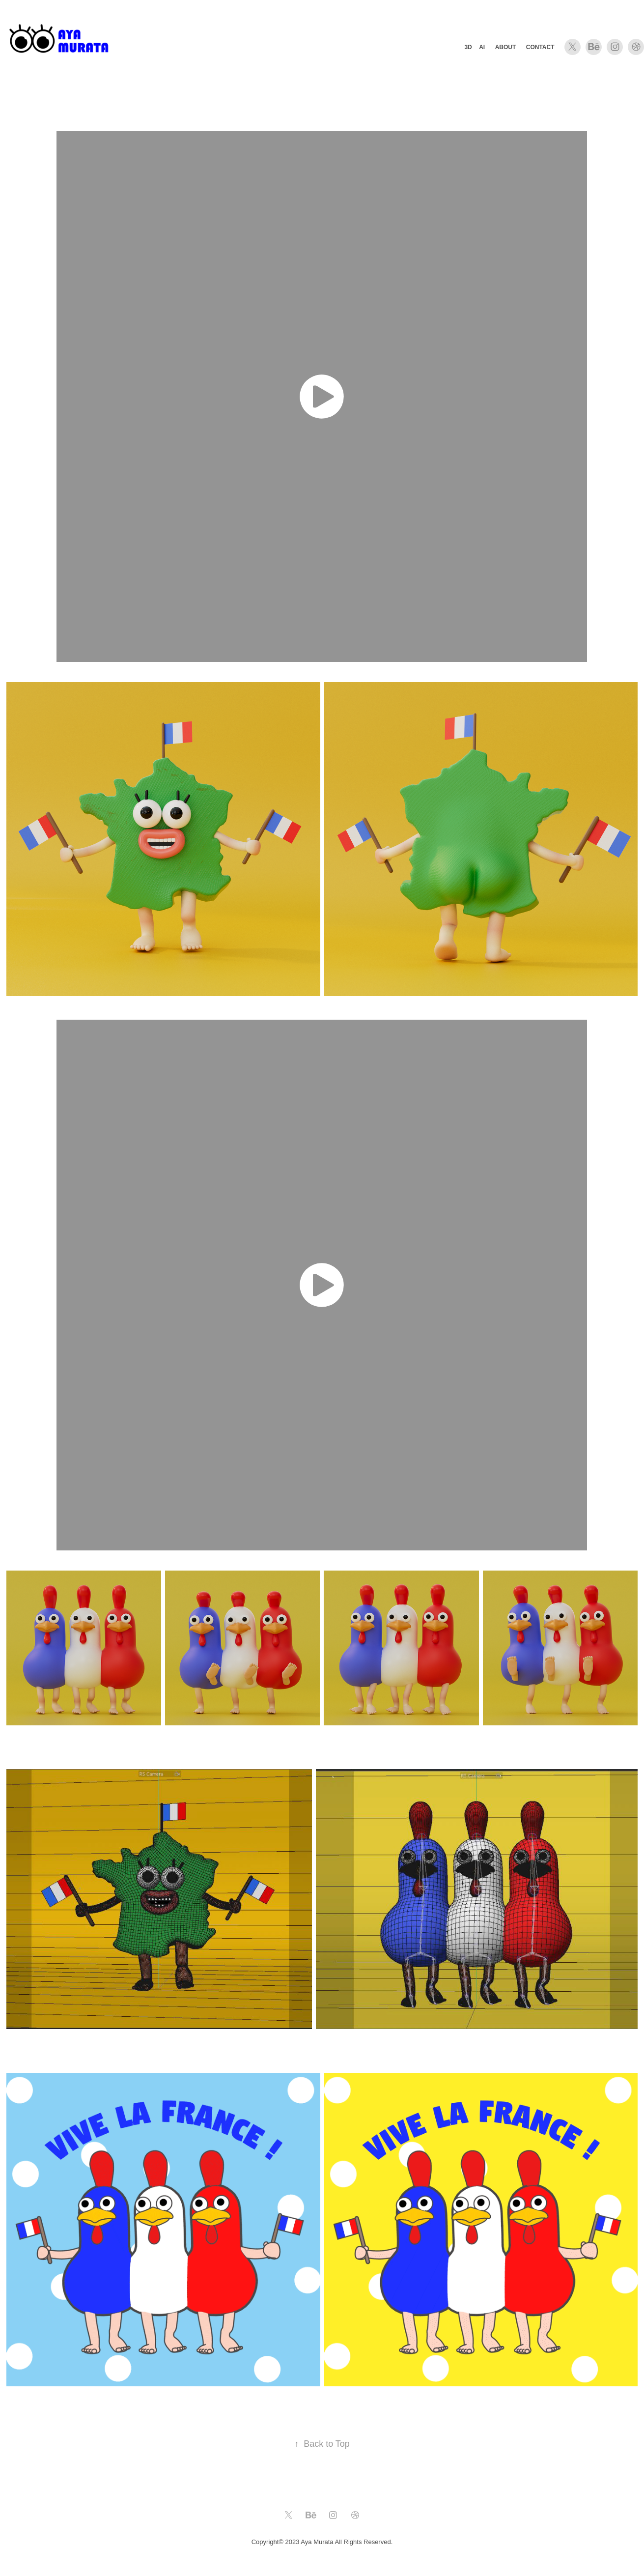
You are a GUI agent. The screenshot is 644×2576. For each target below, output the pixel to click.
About (505, 47)
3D (468, 47)
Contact (540, 47)
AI (482, 47)
